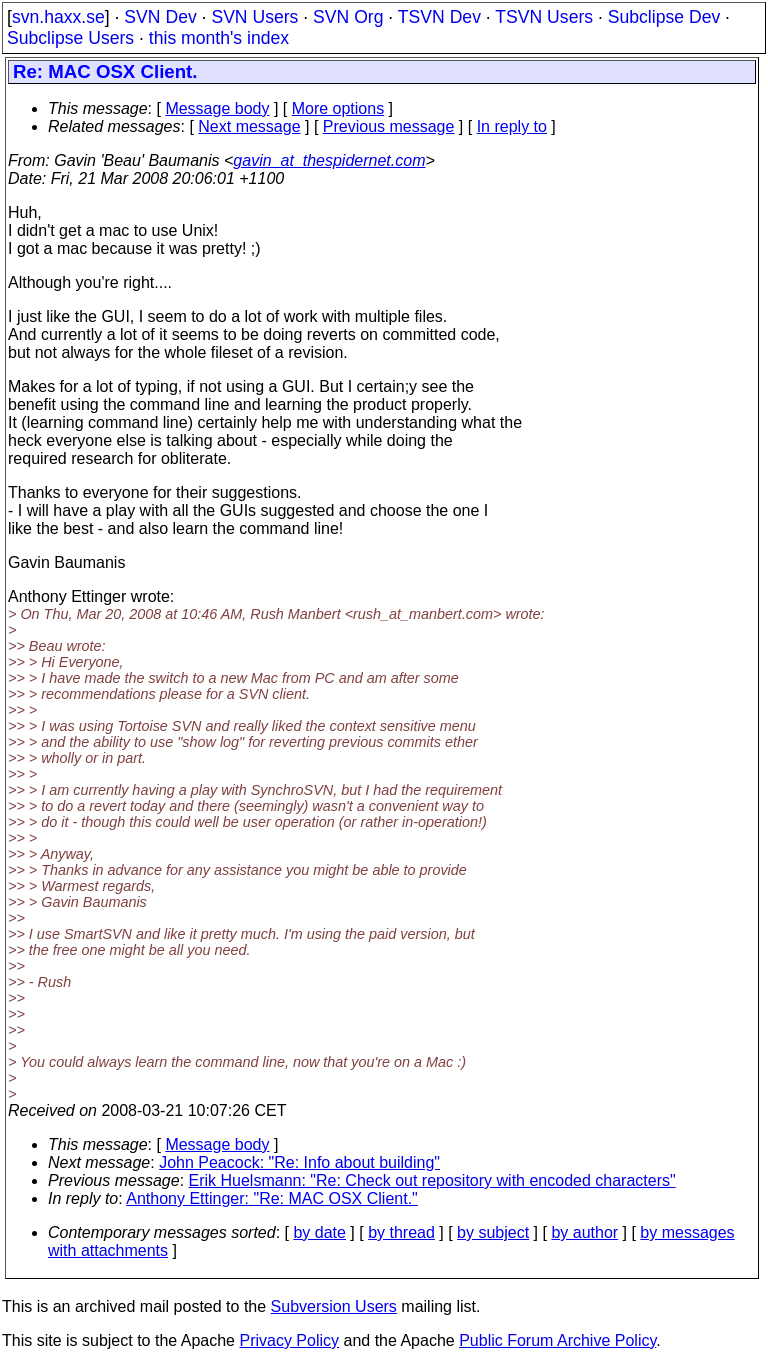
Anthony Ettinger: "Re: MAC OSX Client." (271, 1198)
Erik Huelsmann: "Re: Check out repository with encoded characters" (432, 1180)
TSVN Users (544, 17)
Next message (249, 126)
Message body (217, 108)
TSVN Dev (439, 17)
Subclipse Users (70, 38)
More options (338, 108)
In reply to (512, 126)
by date (319, 1232)
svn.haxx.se (58, 17)
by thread (401, 1232)
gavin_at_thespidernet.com (329, 160)
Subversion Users (334, 1306)
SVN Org (348, 17)
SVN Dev (160, 17)
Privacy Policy (289, 1340)
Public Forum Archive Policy (557, 1340)
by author (584, 1232)
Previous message (389, 126)
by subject (493, 1232)
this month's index (219, 38)
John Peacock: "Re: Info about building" (299, 1162)
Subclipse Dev (664, 17)
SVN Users (254, 17)
